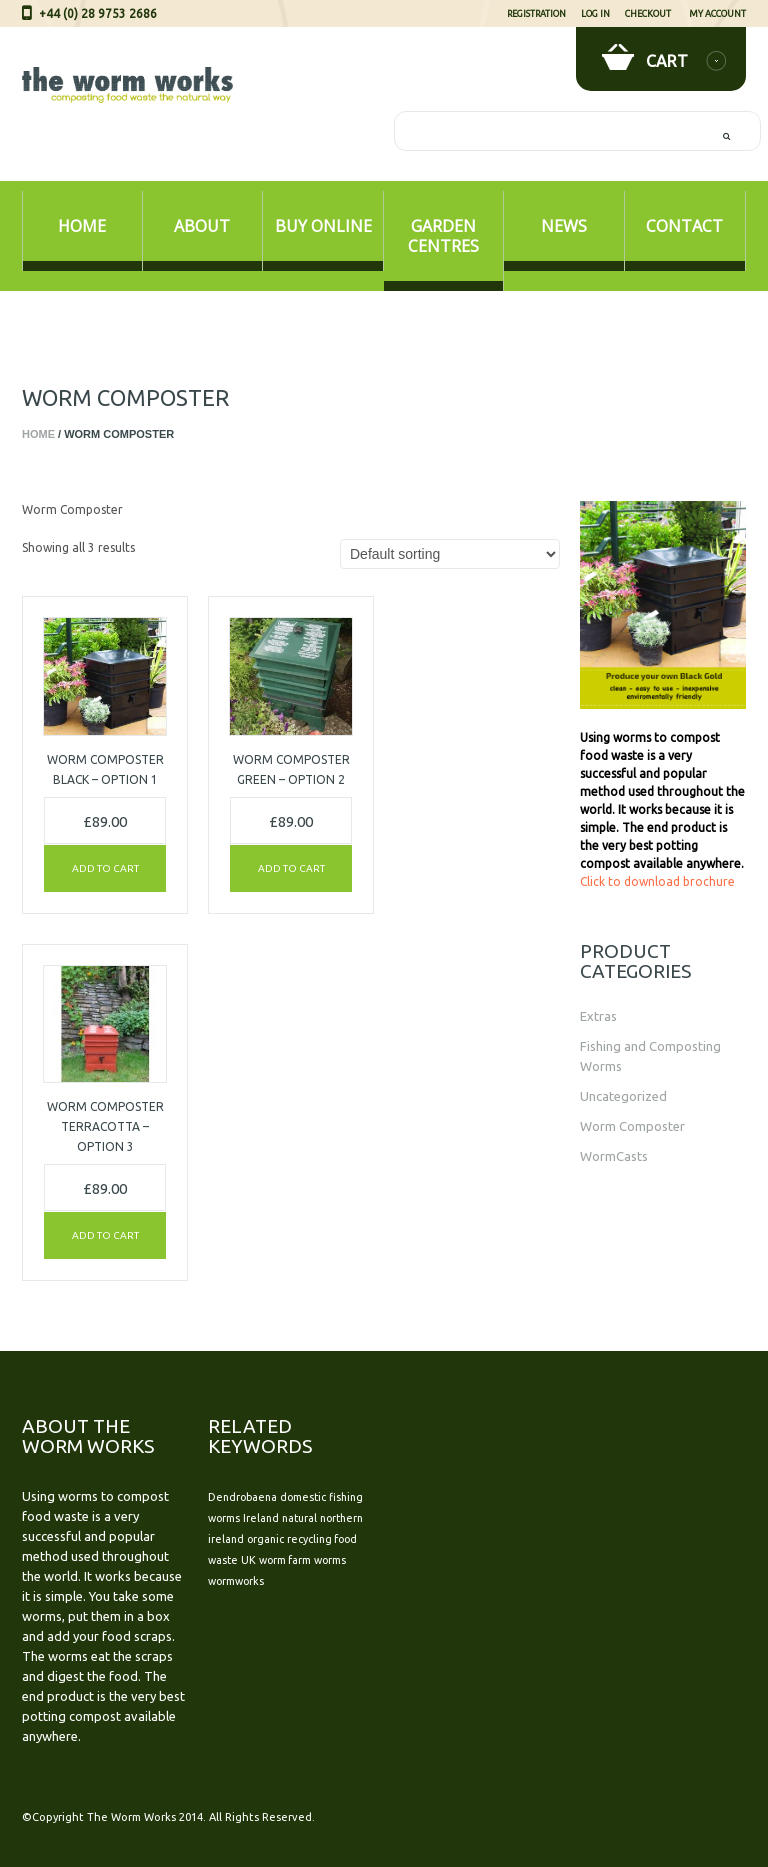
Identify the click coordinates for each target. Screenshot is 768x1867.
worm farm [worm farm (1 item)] (285, 1560)
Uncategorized (623, 1096)
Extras (598, 1016)
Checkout (648, 14)
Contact (684, 226)
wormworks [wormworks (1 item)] (236, 1581)
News (564, 226)
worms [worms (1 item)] (330, 1560)
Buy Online (323, 226)
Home (82, 226)
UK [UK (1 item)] (248, 1560)
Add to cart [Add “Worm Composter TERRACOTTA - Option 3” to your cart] (105, 1235)
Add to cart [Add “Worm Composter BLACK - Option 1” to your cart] (105, 868)
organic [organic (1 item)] (265, 1539)
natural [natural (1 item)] (299, 1518)
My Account (717, 14)
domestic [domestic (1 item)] (303, 1497)
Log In (595, 14)
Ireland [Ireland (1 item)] (261, 1518)
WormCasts (614, 1156)
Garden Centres (443, 236)
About (202, 226)
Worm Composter (632, 1126)
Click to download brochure (657, 881)
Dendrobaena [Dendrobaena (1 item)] (242, 1497)
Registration (536, 14)
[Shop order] (450, 554)
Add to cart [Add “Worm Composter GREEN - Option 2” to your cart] (291, 868)
